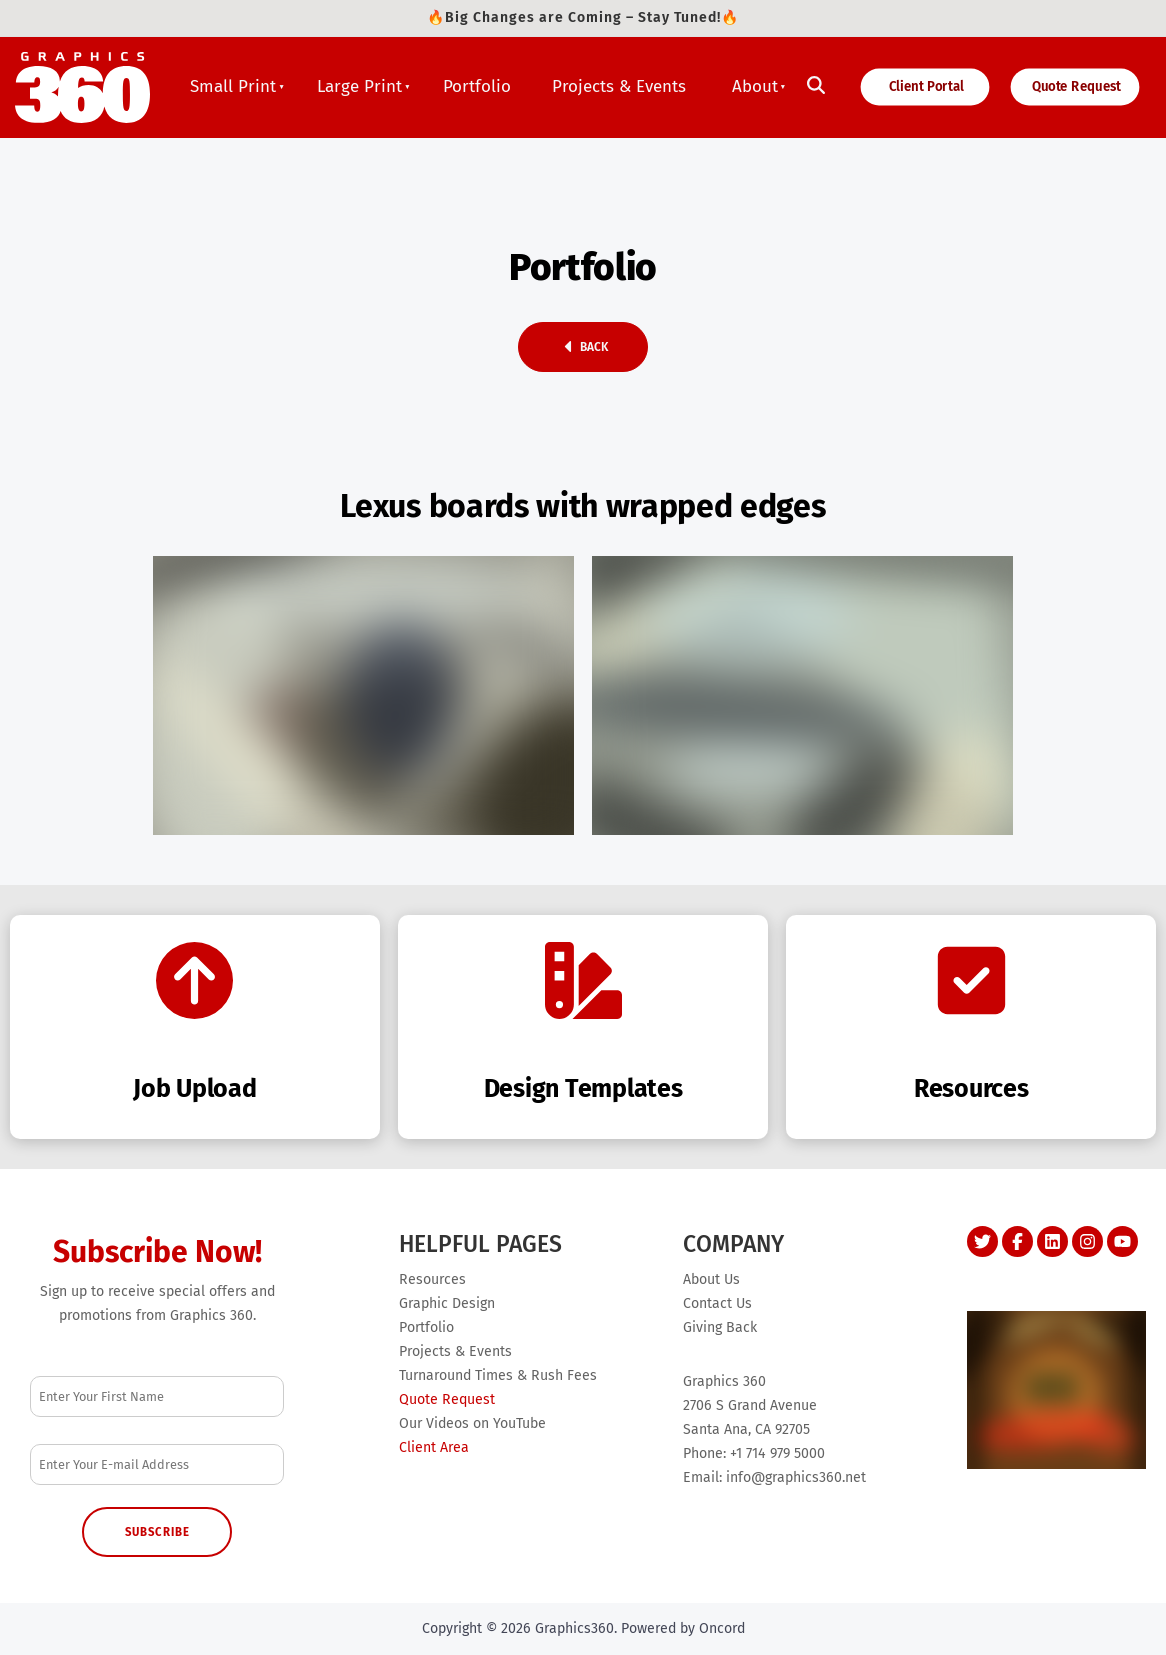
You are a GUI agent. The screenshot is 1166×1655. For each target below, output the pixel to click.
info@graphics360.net (796, 1477)
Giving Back (720, 1327)
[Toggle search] (816, 86)
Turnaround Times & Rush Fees (498, 1375)
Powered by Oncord (683, 1628)
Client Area (434, 1447)
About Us (711, 1279)
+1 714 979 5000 (777, 1453)
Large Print (359, 86)
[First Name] (157, 1396)
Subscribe (157, 1532)
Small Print (233, 86)
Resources (432, 1279)
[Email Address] (157, 1464)
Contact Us (717, 1303)
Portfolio (477, 86)
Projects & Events (619, 86)
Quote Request (1063, 83)
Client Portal (905, 83)
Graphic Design (447, 1303)
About (755, 86)
